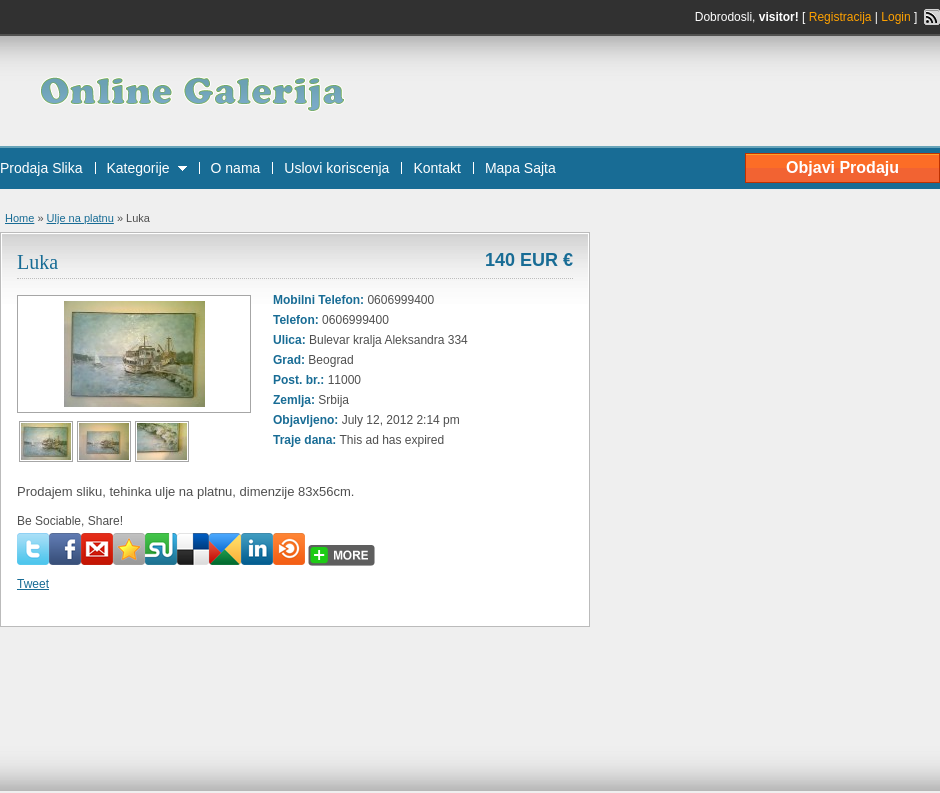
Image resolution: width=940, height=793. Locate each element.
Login (895, 17)
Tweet (33, 584)
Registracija (840, 17)
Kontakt (436, 168)
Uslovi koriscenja (336, 168)
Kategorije (138, 168)
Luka (37, 262)
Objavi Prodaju (842, 167)
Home (19, 218)
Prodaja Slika (41, 168)
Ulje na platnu (80, 218)
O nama (236, 168)
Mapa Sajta (520, 168)
